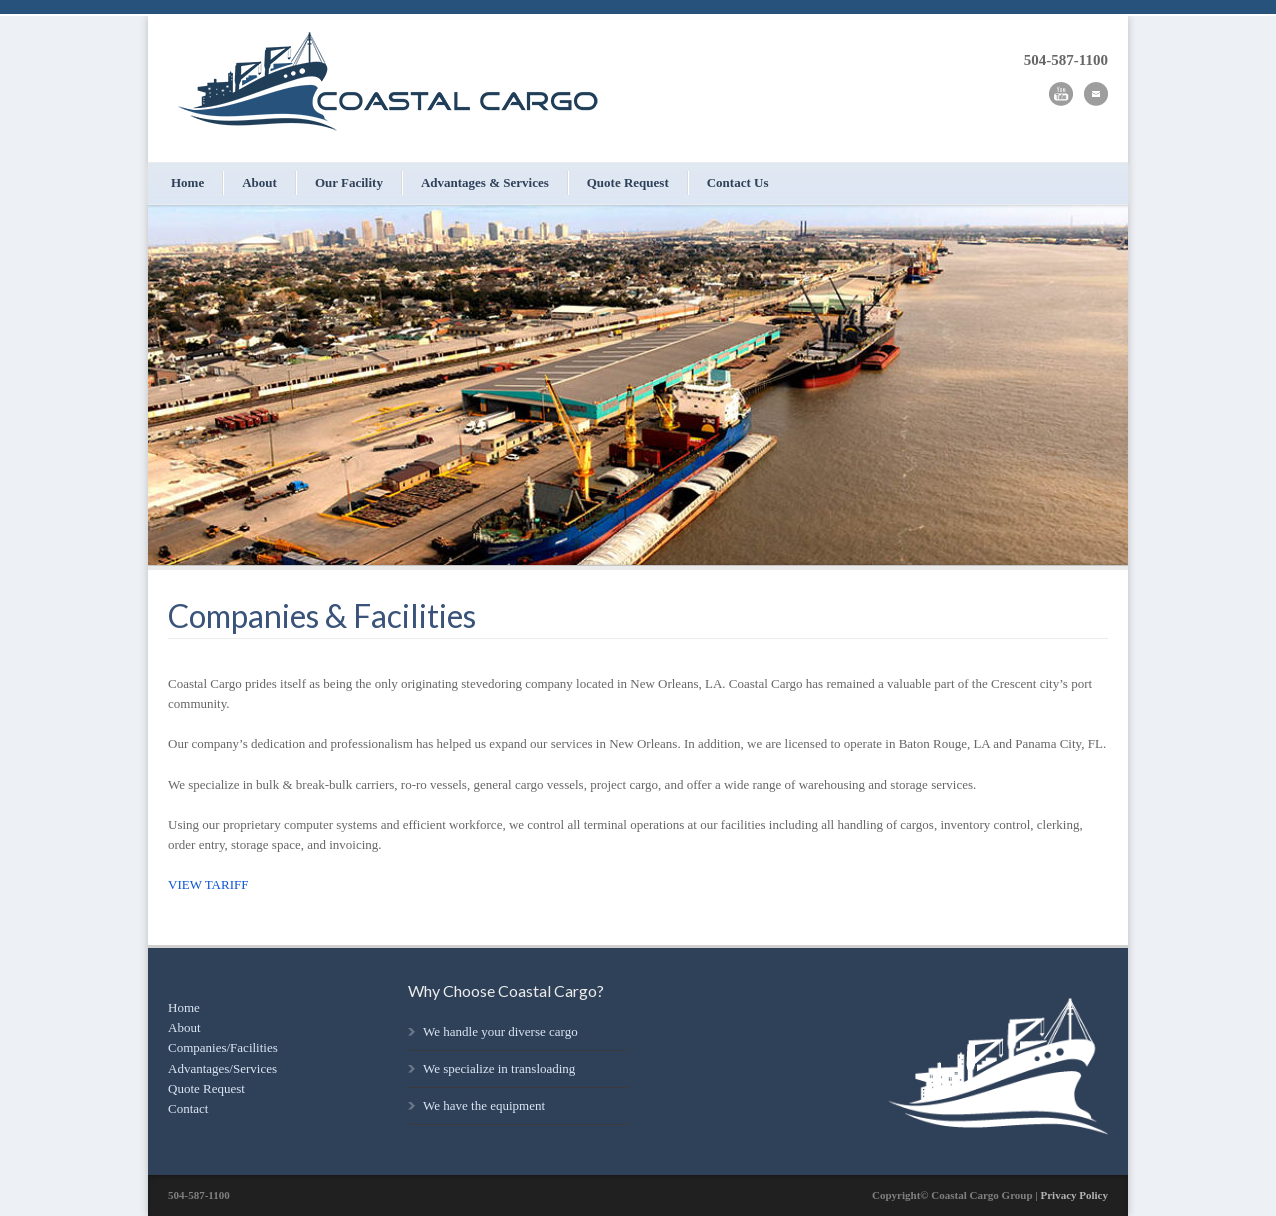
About (259, 182)
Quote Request (628, 182)
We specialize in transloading (499, 1068)
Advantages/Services (222, 1068)
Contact (188, 1108)
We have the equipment (484, 1105)
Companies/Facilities (223, 1047)
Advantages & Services (485, 182)
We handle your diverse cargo (500, 1031)
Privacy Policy (1074, 1195)
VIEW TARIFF (208, 884)
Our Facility (349, 182)
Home (187, 182)
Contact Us (738, 182)
